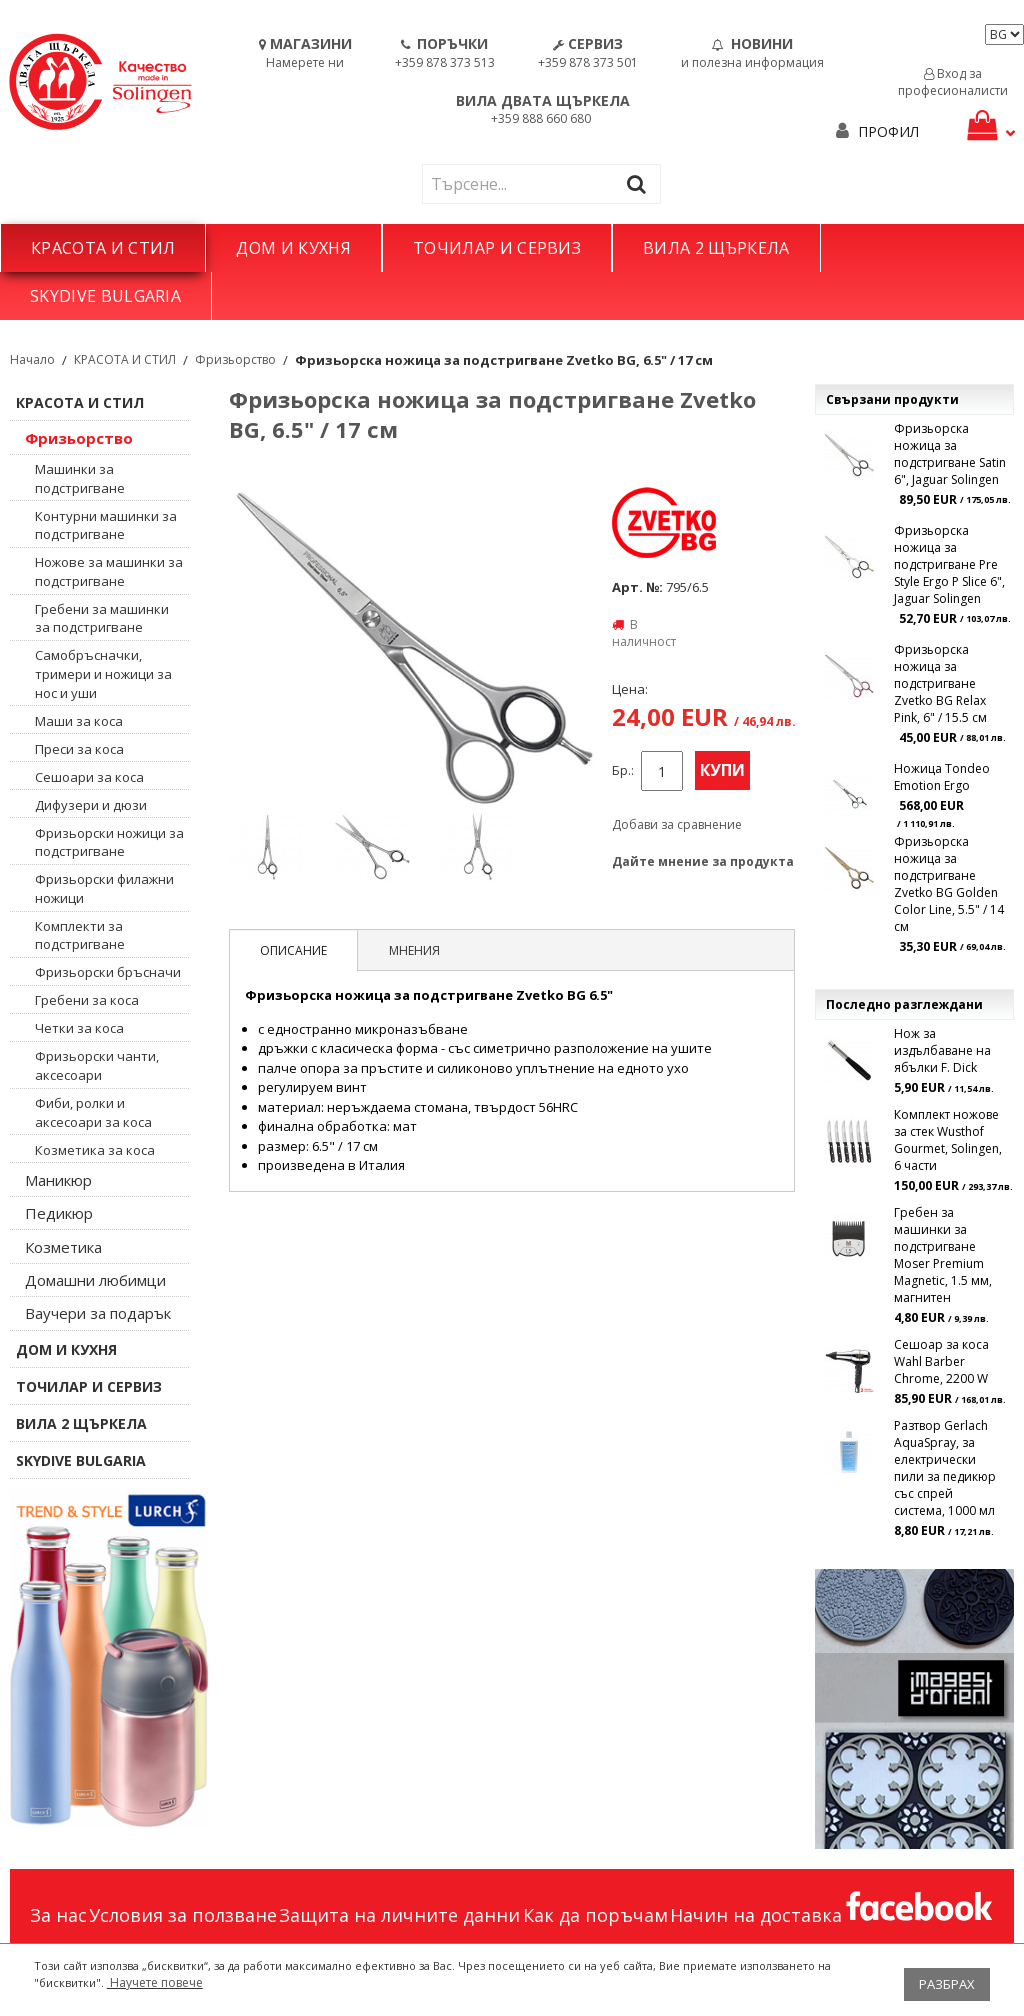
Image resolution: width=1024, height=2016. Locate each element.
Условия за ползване (183, 1915)
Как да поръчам (595, 1915)
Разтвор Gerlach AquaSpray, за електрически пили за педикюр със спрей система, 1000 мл (945, 1468)
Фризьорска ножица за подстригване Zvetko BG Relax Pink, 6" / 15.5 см (940, 683)
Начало (32, 359)
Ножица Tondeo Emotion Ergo (942, 777)
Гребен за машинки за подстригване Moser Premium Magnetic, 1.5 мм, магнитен (943, 1255)
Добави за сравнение (677, 824)
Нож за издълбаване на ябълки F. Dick (942, 1050)
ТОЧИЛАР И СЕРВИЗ (497, 248)
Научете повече (155, 1982)
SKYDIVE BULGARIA (105, 296)
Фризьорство (235, 359)
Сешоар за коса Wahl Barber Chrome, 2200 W (941, 1361)
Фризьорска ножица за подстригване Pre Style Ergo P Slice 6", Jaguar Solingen (949, 564)
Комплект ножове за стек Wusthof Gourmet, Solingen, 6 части (948, 1140)
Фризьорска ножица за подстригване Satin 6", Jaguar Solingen (950, 454)
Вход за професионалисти (953, 82)
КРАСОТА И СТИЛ (103, 248)
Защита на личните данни (399, 1915)
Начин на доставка (756, 1915)
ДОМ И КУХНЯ (293, 248)
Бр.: (623, 770)
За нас (58, 1915)
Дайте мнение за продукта (703, 861)
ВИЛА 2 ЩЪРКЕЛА (716, 248)
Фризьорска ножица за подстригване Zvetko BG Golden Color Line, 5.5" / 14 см (949, 884)
